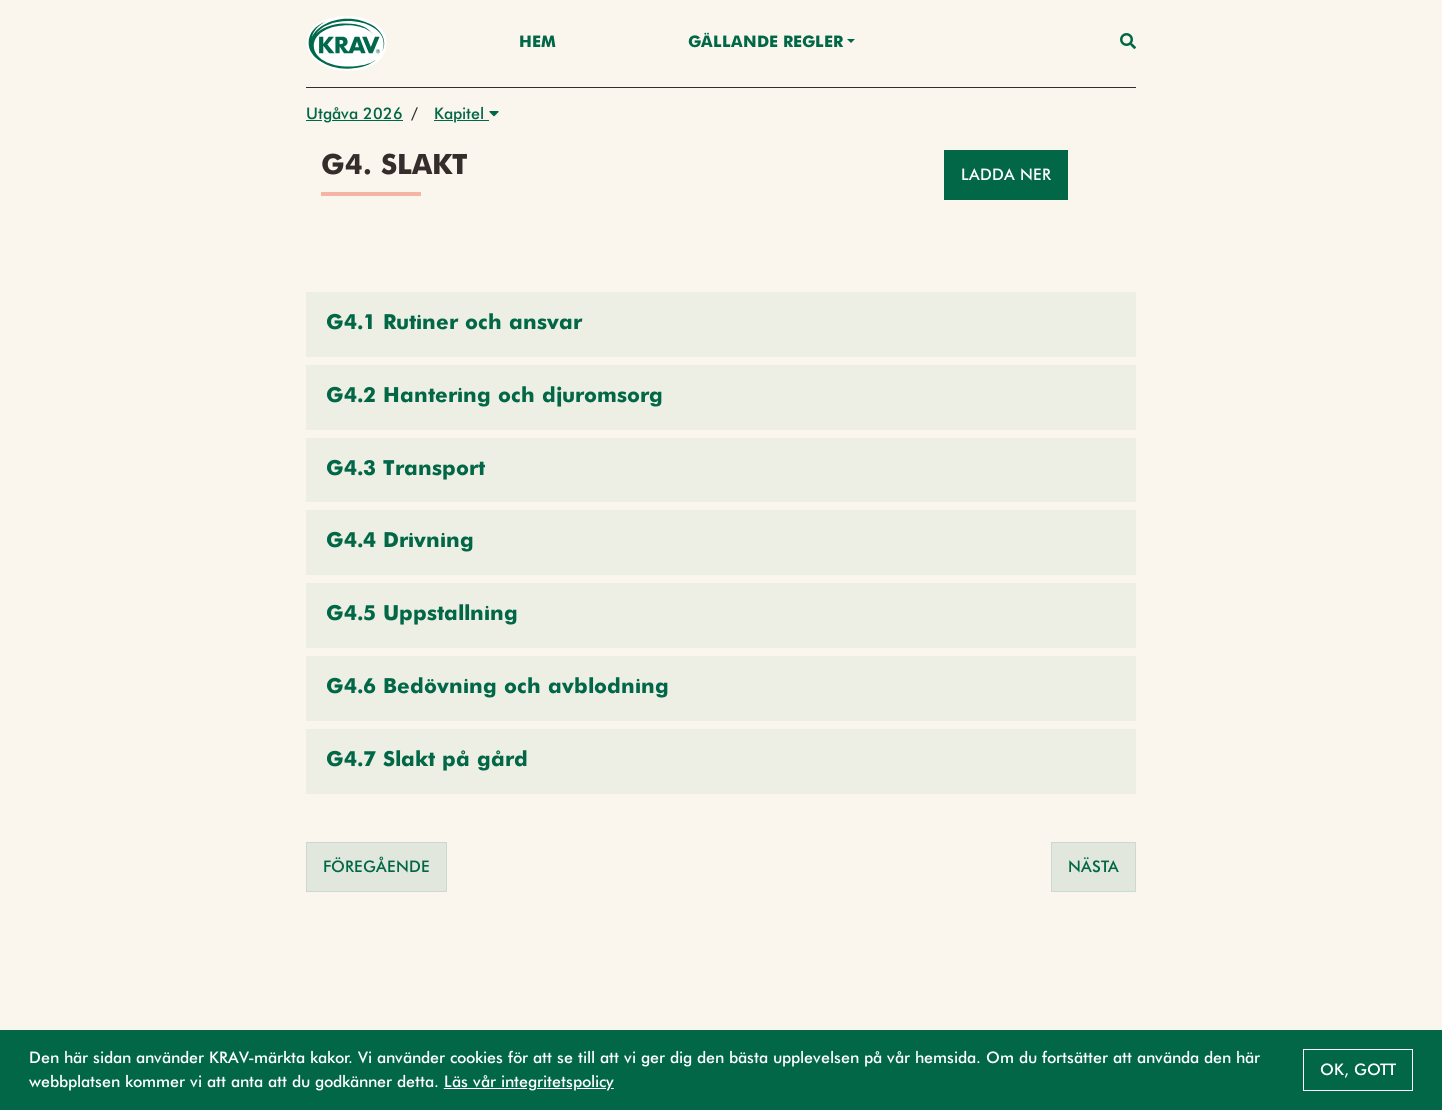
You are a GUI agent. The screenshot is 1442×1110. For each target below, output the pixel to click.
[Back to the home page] (346, 43)
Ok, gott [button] (1358, 1069)
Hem (537, 43)
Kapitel (466, 113)
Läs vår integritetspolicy (529, 1081)
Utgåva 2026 (354, 113)
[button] (721, 324)
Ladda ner (1006, 174)
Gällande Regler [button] (765, 43)
